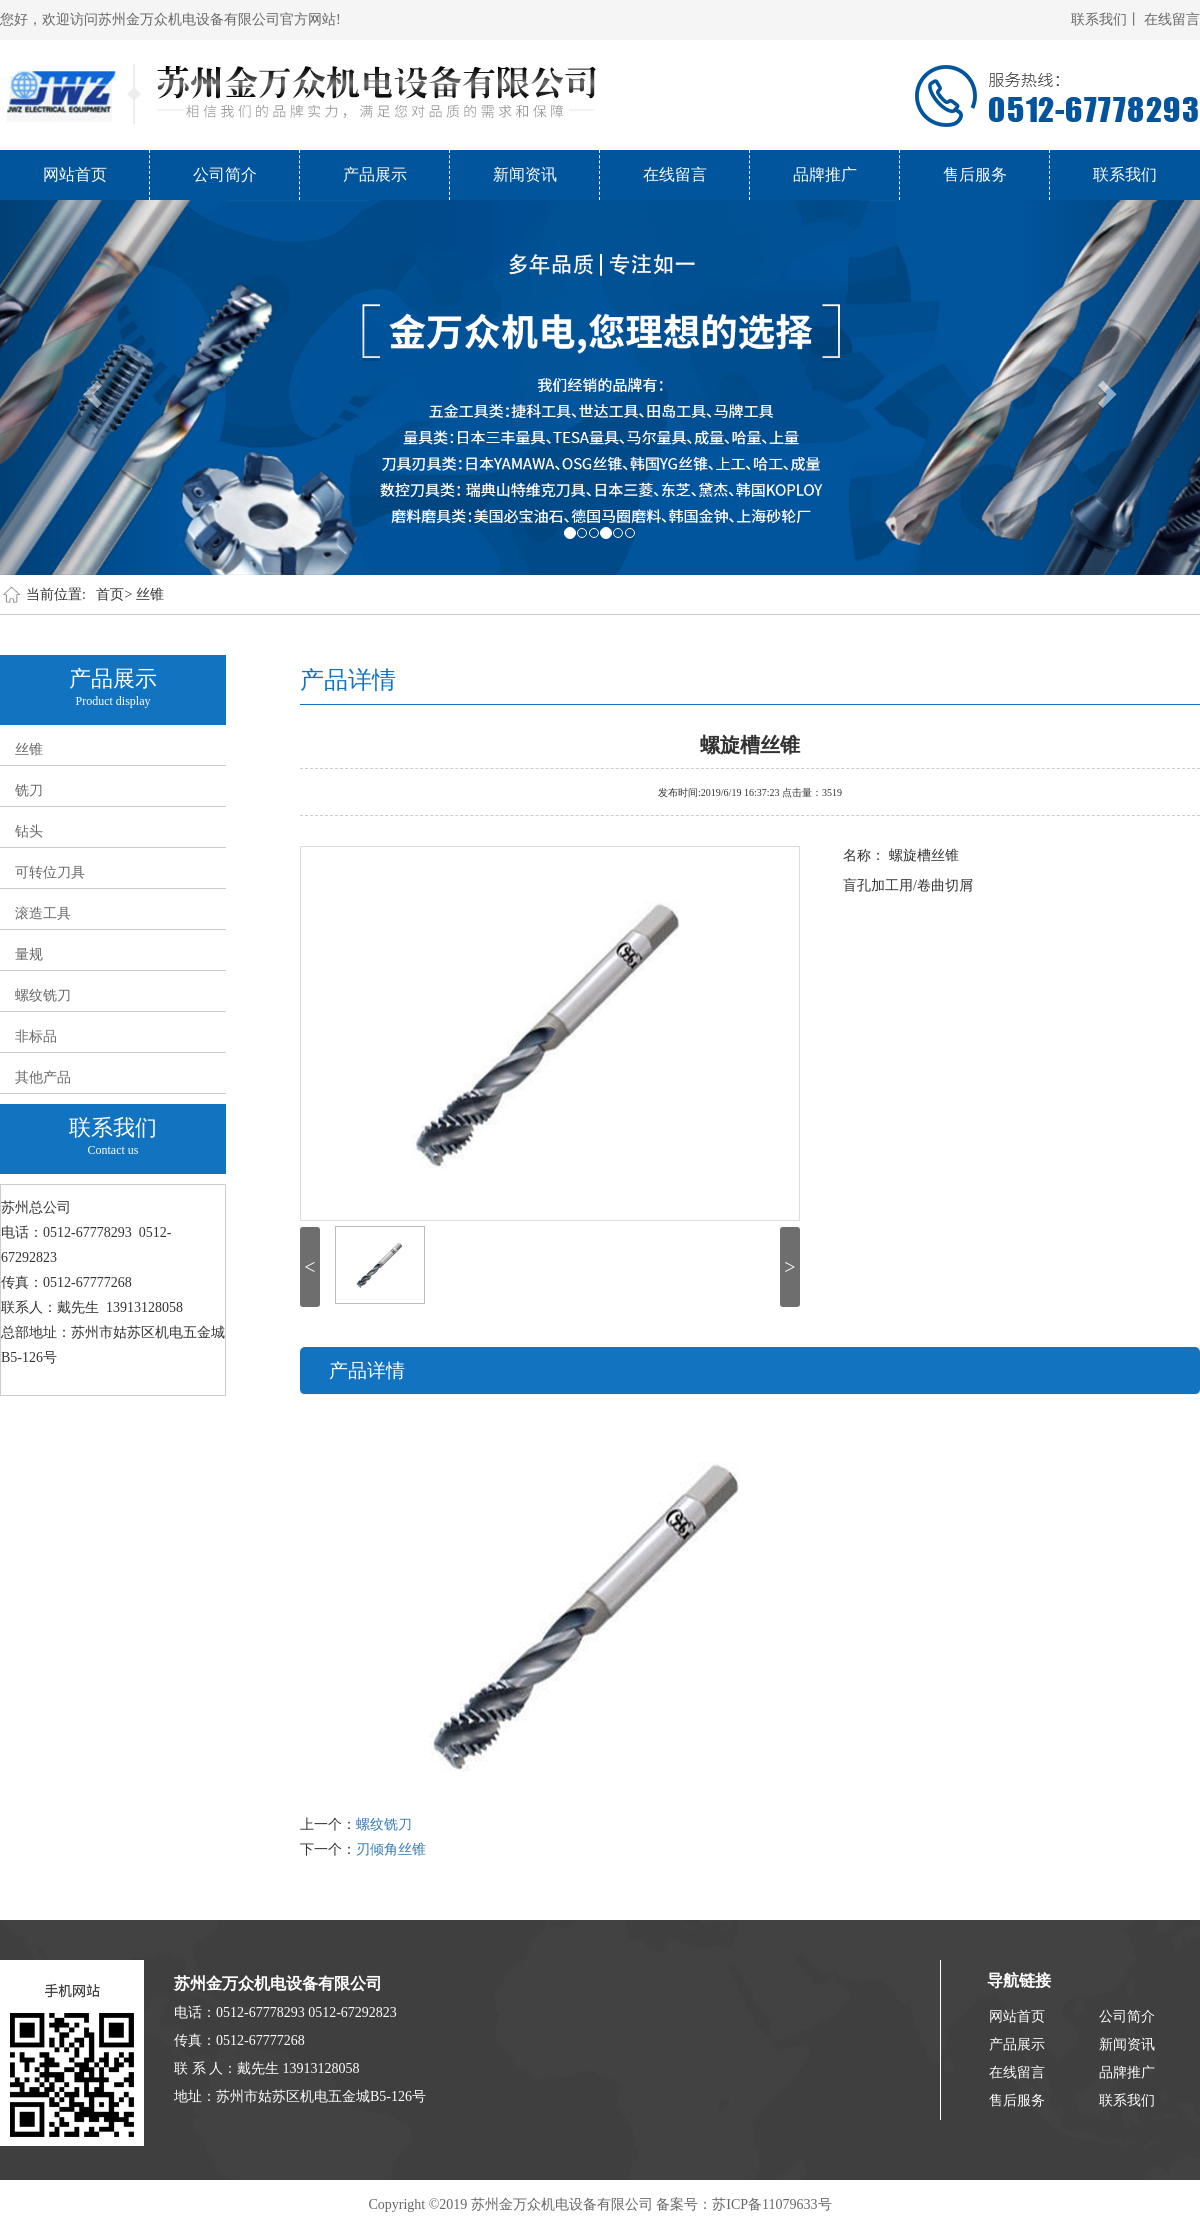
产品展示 (375, 174)
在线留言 (1172, 19)
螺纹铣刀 (43, 995)
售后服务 (975, 174)
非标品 (36, 1036)
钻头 (29, 831)
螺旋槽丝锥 (750, 743)
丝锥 (150, 594)
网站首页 (75, 174)
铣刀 (29, 790)
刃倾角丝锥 (391, 1849)
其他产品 (43, 1077)
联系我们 (1125, 174)
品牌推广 (825, 174)
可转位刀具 (50, 872)
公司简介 (225, 174)
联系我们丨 (1106, 19)
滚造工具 (43, 913)
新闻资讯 (525, 174)
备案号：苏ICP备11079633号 (743, 2204)
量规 (29, 954)
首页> (114, 594)
